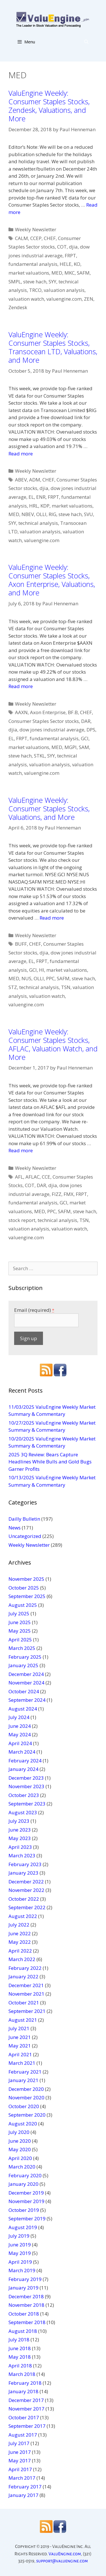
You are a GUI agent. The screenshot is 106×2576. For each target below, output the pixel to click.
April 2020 (20, 2158)
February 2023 (25, 1864)
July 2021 (18, 2028)
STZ (12, 987)
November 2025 (26, 1579)
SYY (52, 281)
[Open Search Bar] (86, 41)
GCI (84, 738)
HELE (66, 264)
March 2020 (21, 2166)
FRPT (70, 255)
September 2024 (27, 1700)
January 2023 (23, 1873)
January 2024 (23, 1769)
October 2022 (23, 1899)
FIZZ (56, 1194)
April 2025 (20, 1639)
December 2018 (26, 2296)
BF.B (73, 712)
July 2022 (18, 1924)
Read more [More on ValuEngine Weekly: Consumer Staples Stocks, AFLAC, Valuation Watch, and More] (20, 1150)
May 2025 (19, 1630)
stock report (21, 1220)
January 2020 (23, 2184)
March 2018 (21, 2374)
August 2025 (22, 1605)
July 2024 (18, 1717)
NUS (26, 978)
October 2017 (23, 2417)
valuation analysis (64, 290)
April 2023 (20, 1847)
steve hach (34, 281)
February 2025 (25, 1657)
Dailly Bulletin (24, 1519)
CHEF (50, 238)
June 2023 (19, 1829)
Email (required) (34, 1310)
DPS (90, 729)
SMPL (14, 281)
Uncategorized (24, 1536)
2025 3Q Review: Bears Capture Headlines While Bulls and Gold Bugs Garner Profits (50, 1461)
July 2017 (18, 2443)
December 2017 (26, 2400)
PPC (50, 978)
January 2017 (23, 2495)
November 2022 (26, 1890)
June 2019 (19, 2244)
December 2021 (26, 1985)
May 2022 (19, 1942)
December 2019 (26, 2192)
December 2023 (26, 1778)
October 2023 (23, 1795)
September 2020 (27, 2115)
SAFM (83, 273)
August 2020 (22, 2123)
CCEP (36, 238)
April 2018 (20, 2365)
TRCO (35, 290)
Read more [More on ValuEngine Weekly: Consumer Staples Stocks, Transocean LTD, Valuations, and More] (20, 453)
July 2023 (18, 1821)
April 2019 (20, 2262)
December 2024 (26, 1674)
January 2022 (23, 1976)
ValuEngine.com (65, 2553)
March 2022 (21, 1959)
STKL (39, 755)
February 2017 (25, 2486)
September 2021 (27, 2011)
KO (77, 264)
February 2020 (25, 2175)
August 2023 (22, 1812)
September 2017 (27, 2426)
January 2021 (23, 2080)
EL (31, 497)
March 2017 (21, 2478)
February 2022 (25, 1968)
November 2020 (26, 2097)
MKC (69, 273)
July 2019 (18, 2236)
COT (62, 246)
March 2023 (21, 1855)
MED (56, 273)
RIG (52, 514)
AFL (19, 1177)
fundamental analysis (32, 264)
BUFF (21, 944)
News (14, 1527)
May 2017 (19, 2460)
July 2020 (18, 2132)
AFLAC (32, 1177)
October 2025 (23, 1587)
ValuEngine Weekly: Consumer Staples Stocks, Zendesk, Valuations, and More (49, 105)
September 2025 (27, 1596)
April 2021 (20, 2054)
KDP (44, 505)
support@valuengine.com (62, 2560)
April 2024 (20, 1743)
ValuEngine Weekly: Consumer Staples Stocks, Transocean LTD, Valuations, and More (52, 347)
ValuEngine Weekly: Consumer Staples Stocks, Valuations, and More (49, 808)
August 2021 (22, 2020)
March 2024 (21, 1752)
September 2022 (27, 1907)
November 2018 (26, 2305)
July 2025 (18, 1613)
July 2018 (18, 2339)
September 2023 (27, 1803)
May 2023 (19, 1838)
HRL (33, 505)
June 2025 (19, 1622)
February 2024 (25, 1760)
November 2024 (26, 1682)
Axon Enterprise (48, 712)
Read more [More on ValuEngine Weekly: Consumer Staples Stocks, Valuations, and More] (52, 917)
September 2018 (27, 2322)
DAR (85, 721)
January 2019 (23, 2287)
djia (73, 246)
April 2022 (20, 1950)
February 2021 (25, 2071)
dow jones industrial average (52, 729)
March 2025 (21, 1648)
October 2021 (23, 2002)
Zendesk (17, 307)
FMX (68, 1194)
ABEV (21, 479)
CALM (21, 238)
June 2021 (19, 2037)
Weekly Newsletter (35, 229)
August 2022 (22, 1916)
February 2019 (25, 2279)
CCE (46, 1177)
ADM (34, 479)
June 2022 (19, 1933)
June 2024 (19, 1726)
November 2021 (26, 1994)
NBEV (27, 514)
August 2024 (22, 1708)
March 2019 (21, 2270)
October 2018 (23, 2313)
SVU (88, 514)
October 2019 (23, 2210)
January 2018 (23, 2391)
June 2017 (19, 2452)
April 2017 (20, 2469)
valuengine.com (64, 299)
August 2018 (22, 2331)
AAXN (21, 712)
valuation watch (26, 299)
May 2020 (19, 2149)
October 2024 (23, 1691)
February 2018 (25, 2383)
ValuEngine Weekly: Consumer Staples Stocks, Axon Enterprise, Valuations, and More (51, 579)
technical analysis (38, 523)
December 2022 (26, 1881)
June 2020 (19, 2141)
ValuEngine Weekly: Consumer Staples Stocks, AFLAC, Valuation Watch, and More (53, 1044)
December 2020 (26, 2089)
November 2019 (26, 2201)
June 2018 (19, 2348)
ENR (41, 497)
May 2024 (19, 1734)
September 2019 (27, 2218)
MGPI (70, 747)
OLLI (41, 514)
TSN (65, 987)
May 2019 (19, 2253)
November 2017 (26, 2408)
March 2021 (21, 2063)
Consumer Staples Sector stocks (43, 721)
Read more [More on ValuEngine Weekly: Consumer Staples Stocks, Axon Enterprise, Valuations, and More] (20, 686)
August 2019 (22, 2227)
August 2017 (22, 2434)
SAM (84, 747)
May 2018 (19, 2357)
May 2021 (19, 2045)
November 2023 (26, 1786)
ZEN (88, 299)
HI (41, 970)
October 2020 (23, 2106)
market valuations (28, 273)
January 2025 (23, 1665)
